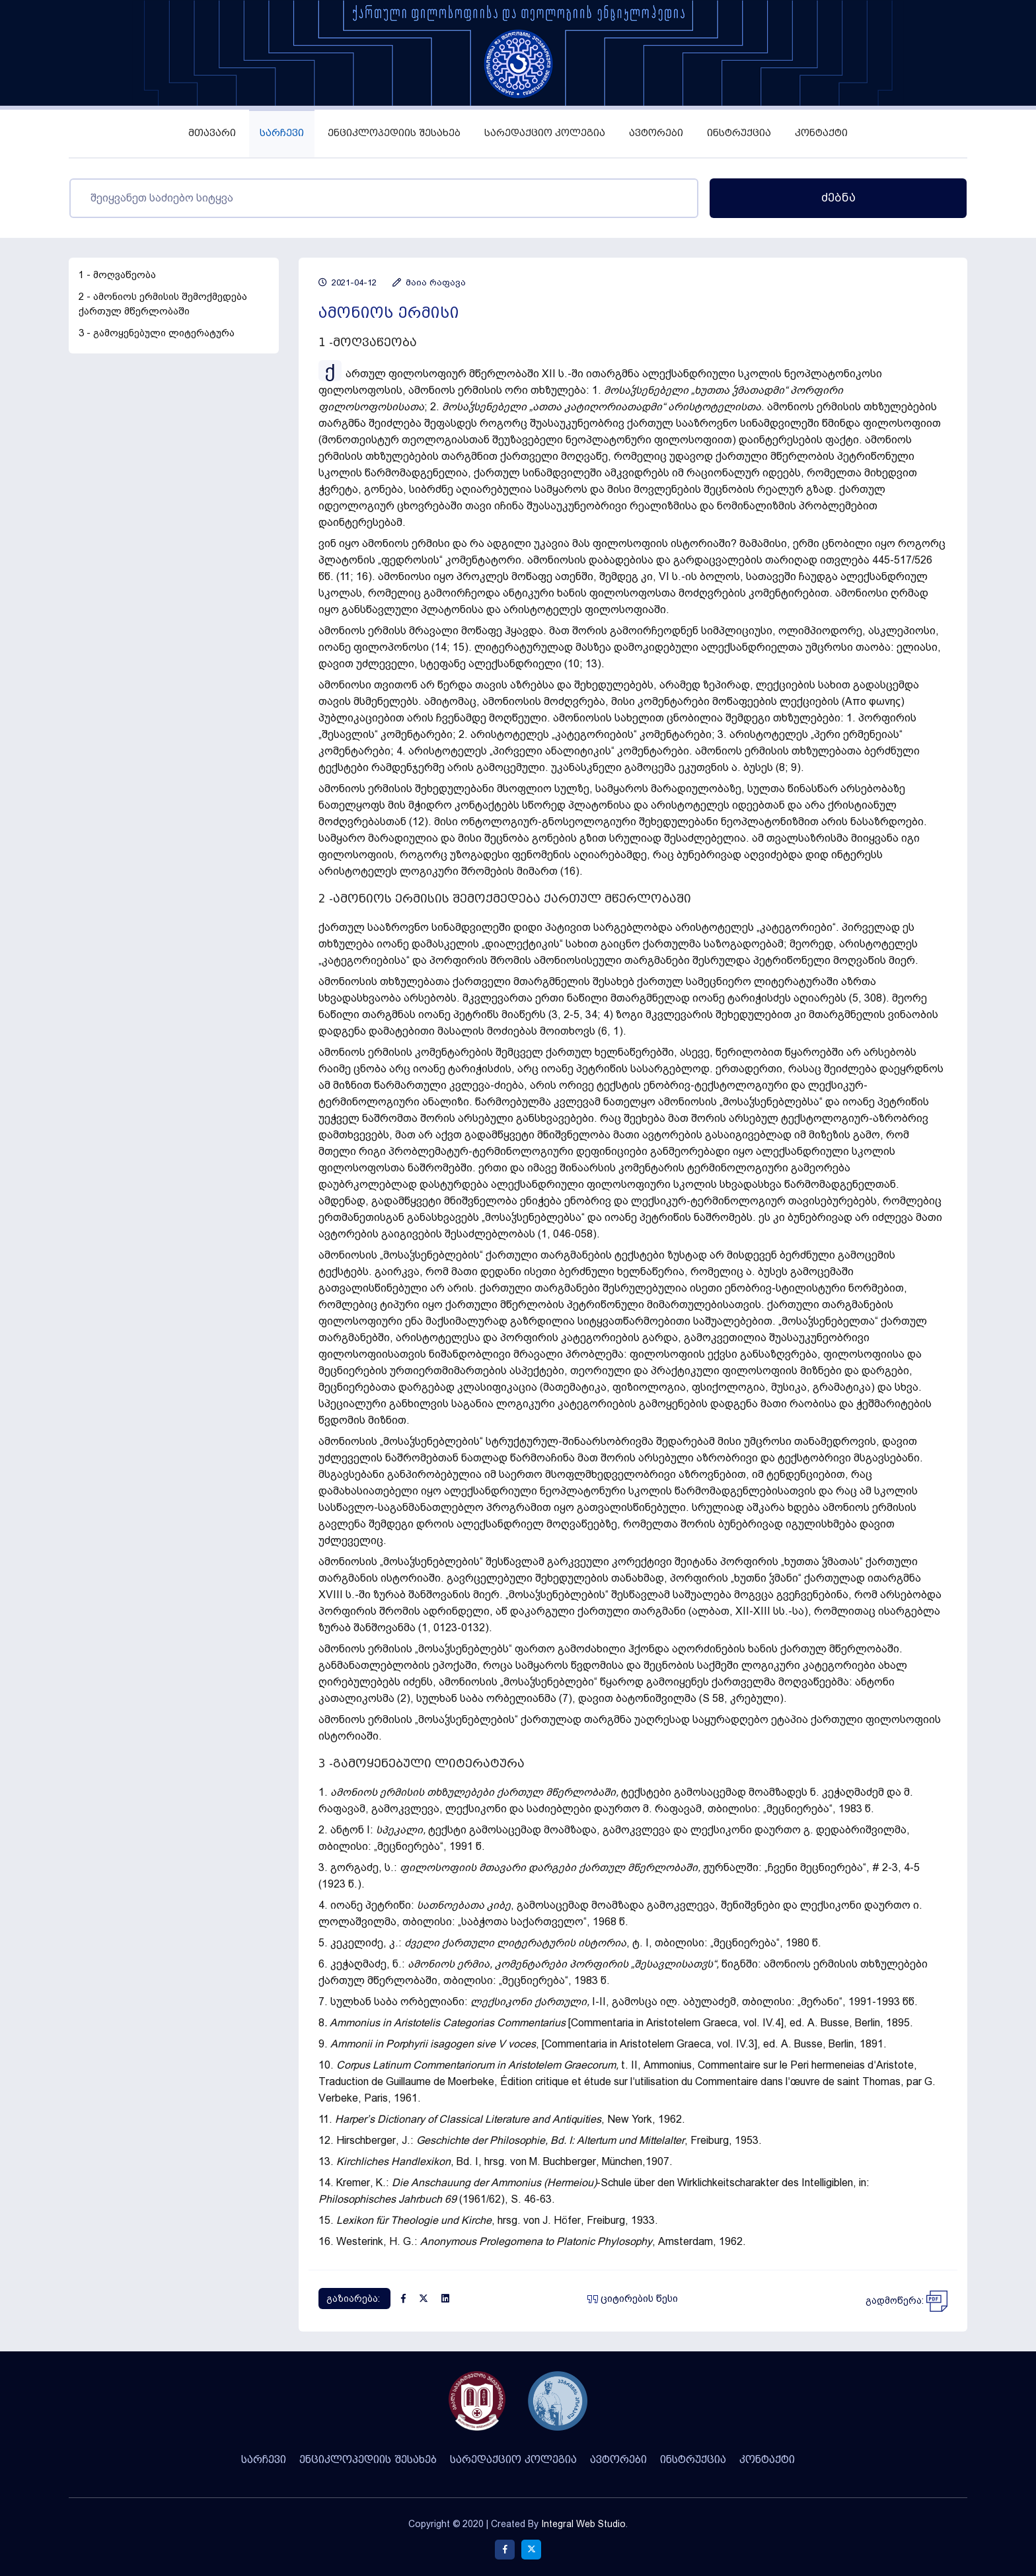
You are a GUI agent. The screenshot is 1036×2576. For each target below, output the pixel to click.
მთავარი (212, 133)
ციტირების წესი (632, 2298)
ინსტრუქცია (739, 133)
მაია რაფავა (429, 282)
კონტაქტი (821, 133)
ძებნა (838, 198)
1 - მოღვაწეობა (117, 275)
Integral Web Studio (583, 2524)
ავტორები (656, 133)
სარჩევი (282, 133)
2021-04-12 (347, 282)
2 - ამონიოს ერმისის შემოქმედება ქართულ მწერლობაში (163, 304)
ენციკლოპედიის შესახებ (394, 133)
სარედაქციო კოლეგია (544, 133)
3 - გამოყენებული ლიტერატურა (157, 333)
